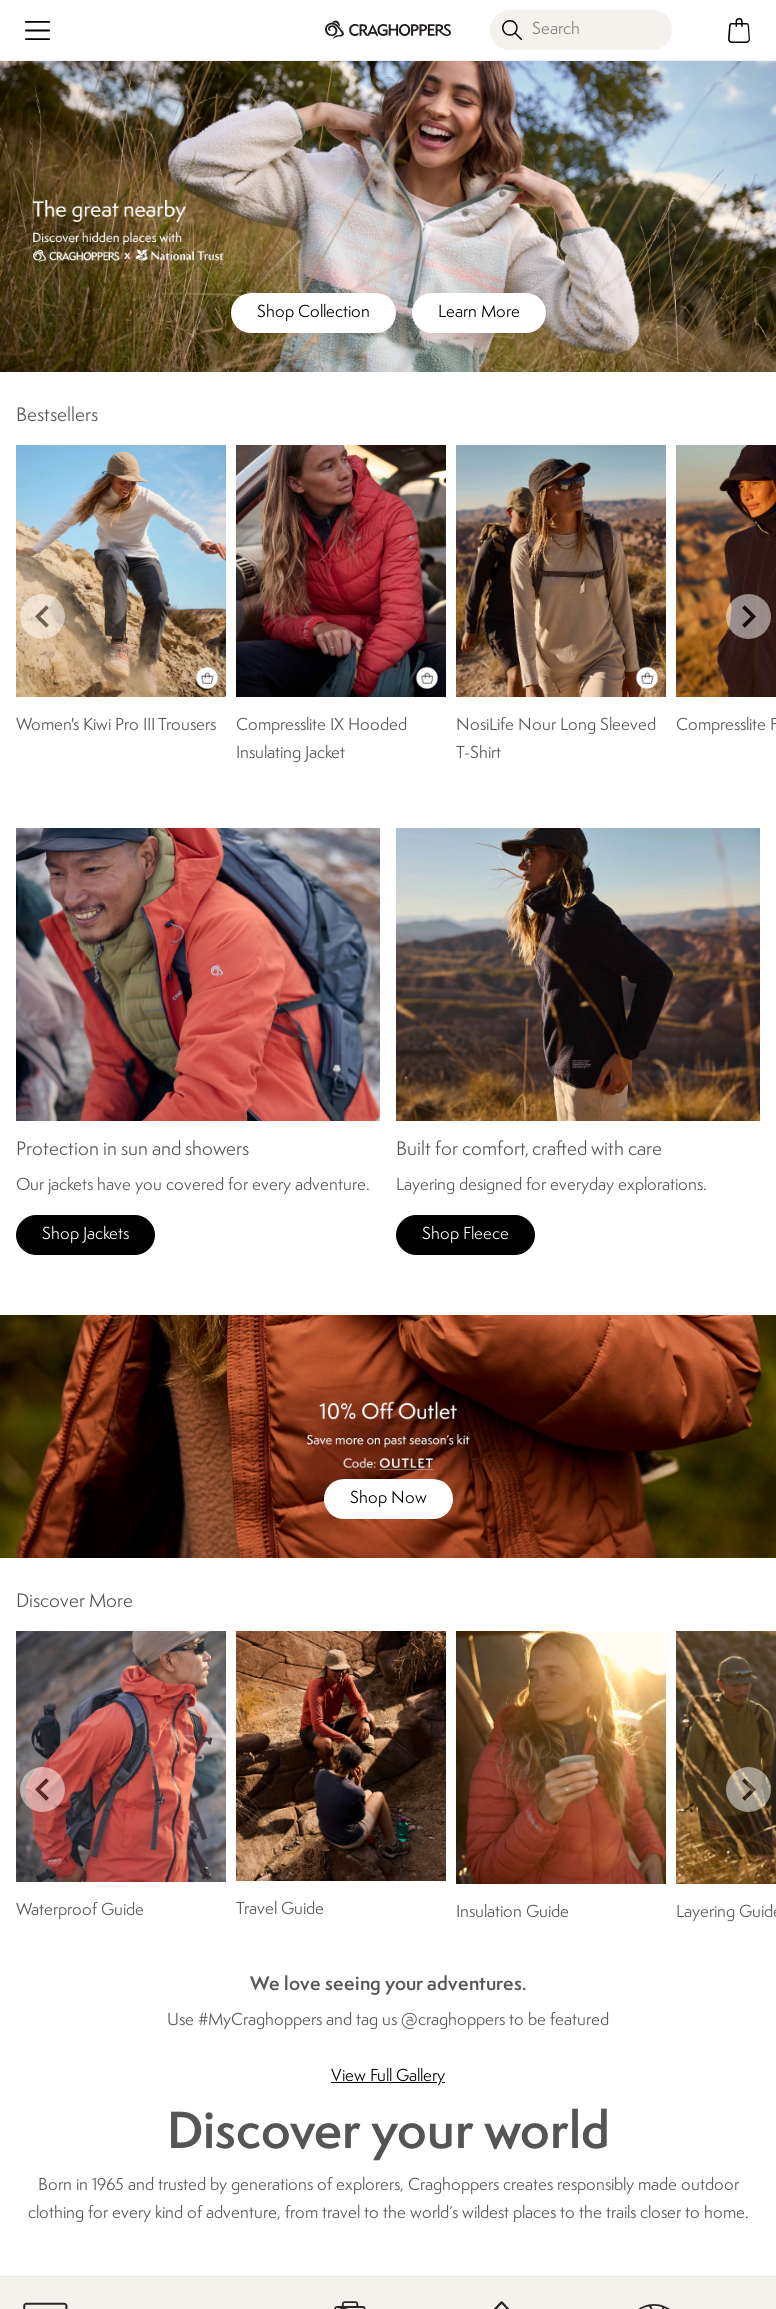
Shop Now (388, 1498)
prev (42, 616)
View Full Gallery (388, 2076)
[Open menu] (37, 30)
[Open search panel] (581, 30)
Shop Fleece (465, 1234)
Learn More (479, 312)
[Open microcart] (738, 30)
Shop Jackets (85, 1234)
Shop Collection (313, 312)
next (748, 616)
